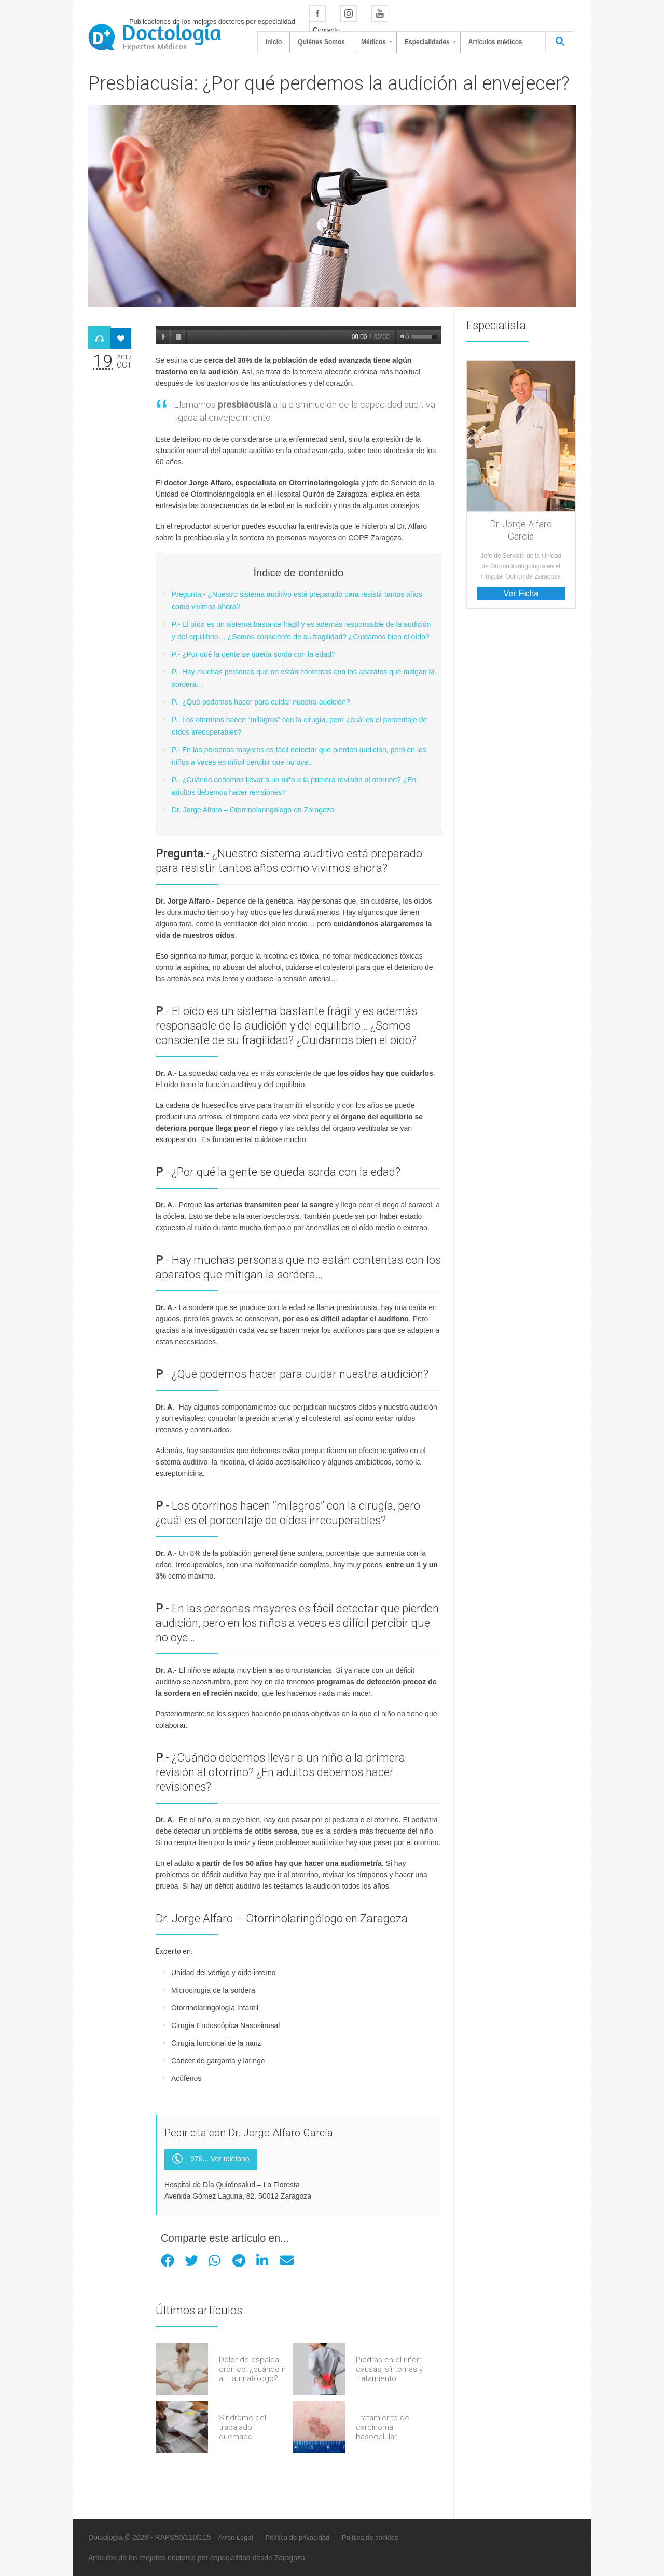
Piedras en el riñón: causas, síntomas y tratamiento (389, 2369)
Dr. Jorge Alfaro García (521, 530)
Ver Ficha (520, 593)
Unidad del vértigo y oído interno (223, 1972)
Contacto (326, 30)
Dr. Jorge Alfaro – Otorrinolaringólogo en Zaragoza (253, 810)
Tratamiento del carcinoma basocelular (383, 2427)
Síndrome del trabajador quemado (242, 2427)
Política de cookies (370, 2537)
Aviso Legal (235, 2537)
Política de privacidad (298, 2537)
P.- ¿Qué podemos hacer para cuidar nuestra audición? (261, 702)
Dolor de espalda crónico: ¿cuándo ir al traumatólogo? (252, 2369)
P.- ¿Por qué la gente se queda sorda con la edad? (254, 654)
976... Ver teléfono (211, 2159)
